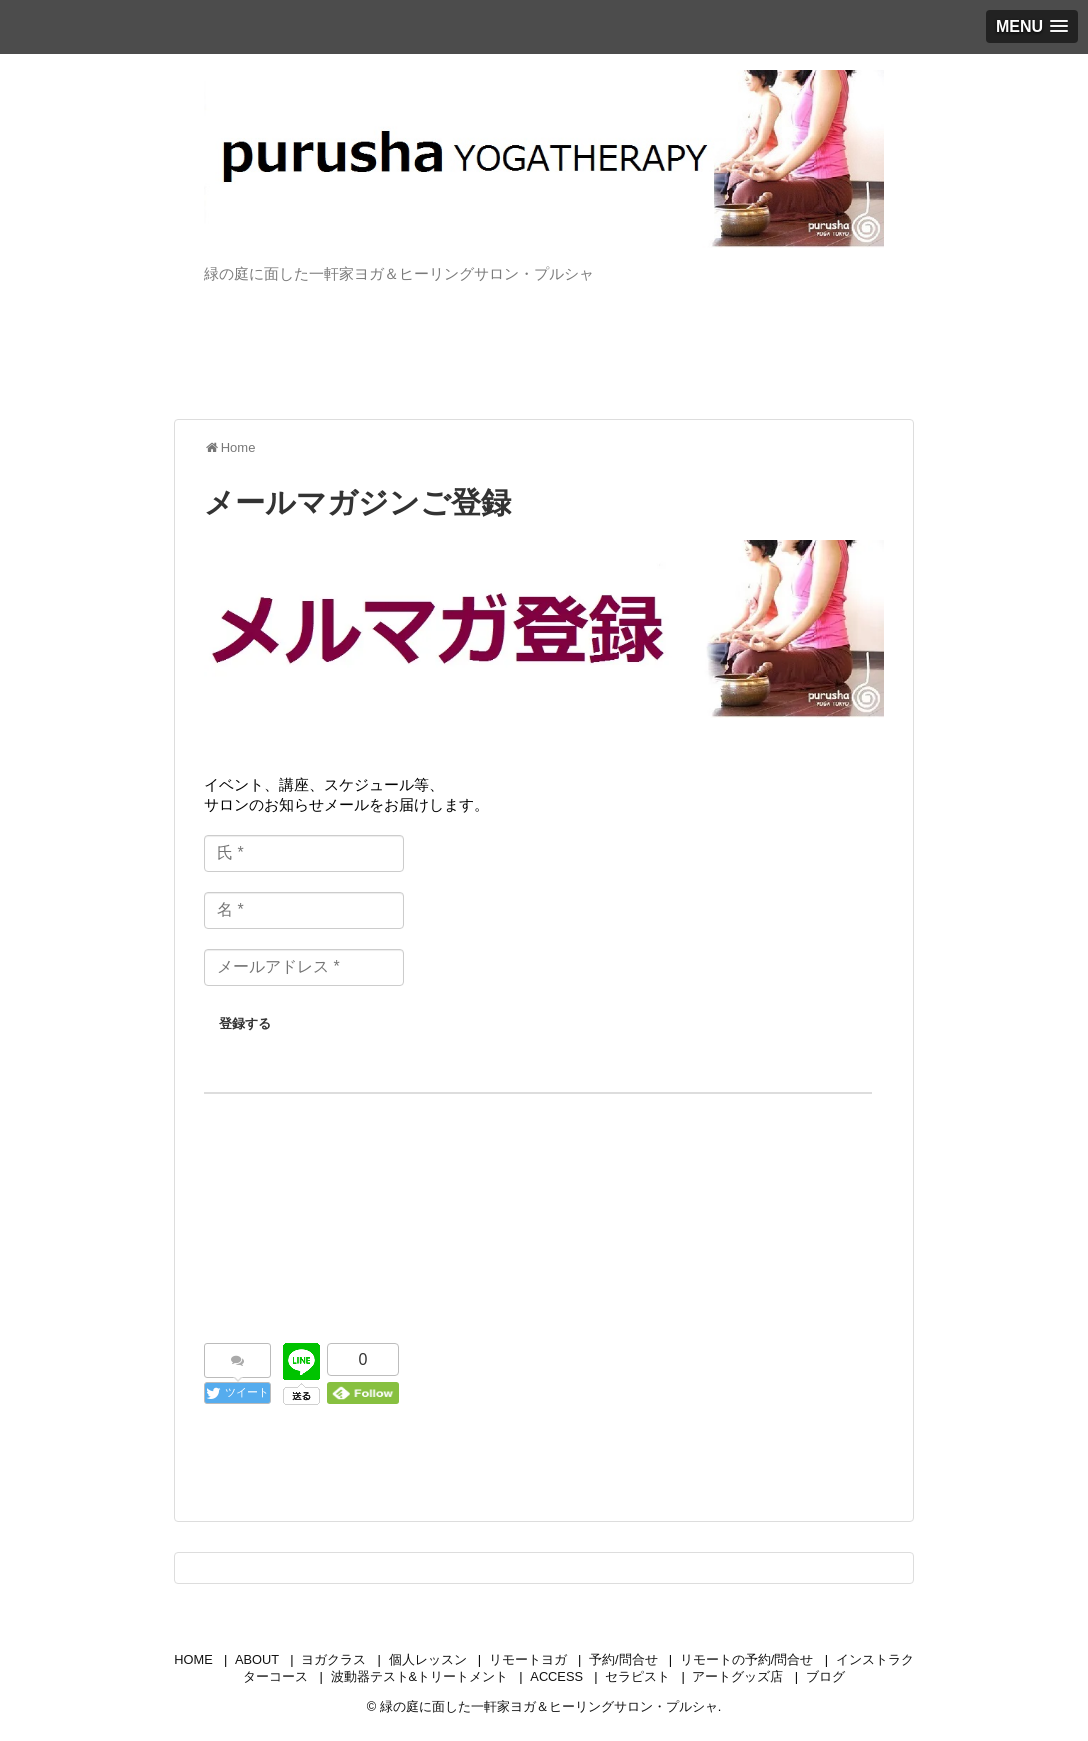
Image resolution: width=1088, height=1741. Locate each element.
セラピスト (637, 1676)
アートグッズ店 (737, 1676)
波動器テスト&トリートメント (420, 1676)
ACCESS (556, 1676)
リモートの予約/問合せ (747, 1659)
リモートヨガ (528, 1659)
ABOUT (257, 1659)
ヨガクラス (333, 1659)
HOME (193, 1659)
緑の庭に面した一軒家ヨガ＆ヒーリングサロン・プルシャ (549, 1706)
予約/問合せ (623, 1659)
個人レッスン (428, 1659)
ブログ (825, 1676)
